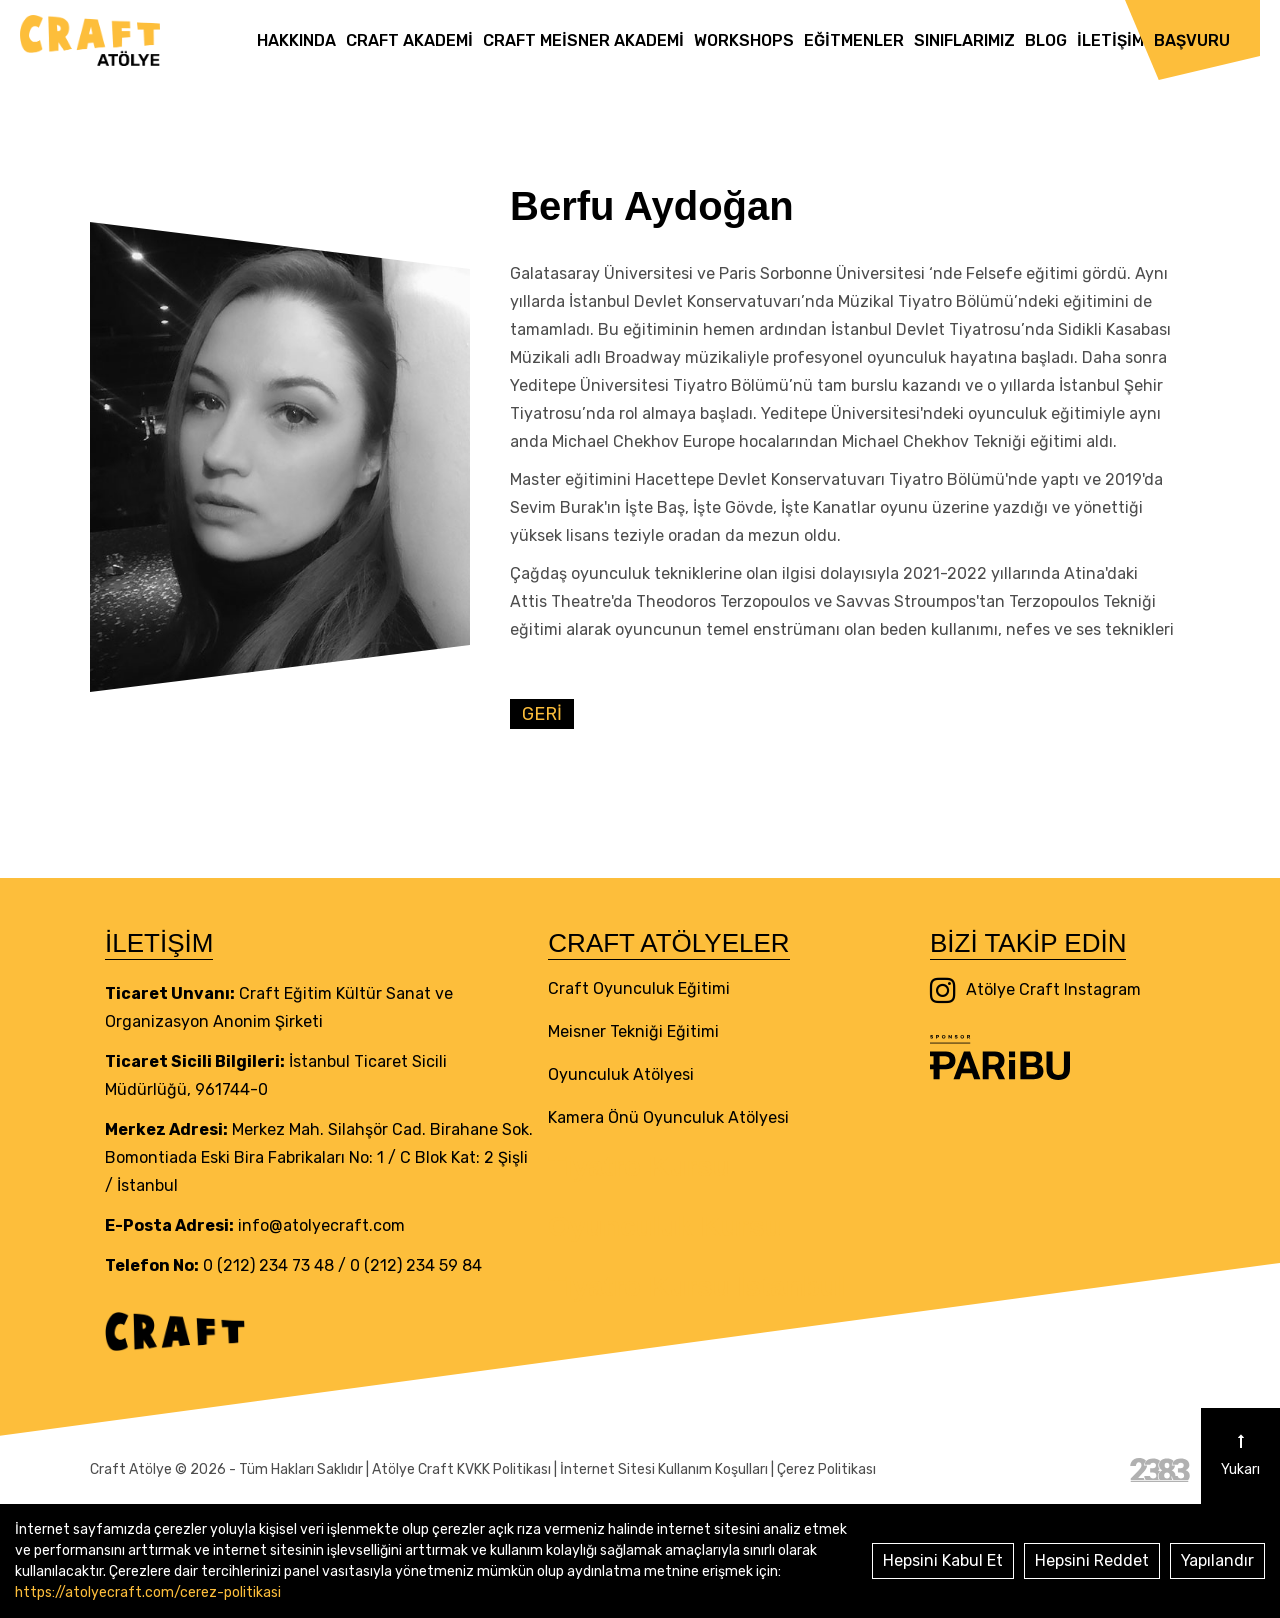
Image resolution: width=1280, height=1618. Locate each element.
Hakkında (296, 40)
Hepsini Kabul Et (943, 1560)
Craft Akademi (409, 40)
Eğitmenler (854, 40)
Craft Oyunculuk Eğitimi (639, 988)
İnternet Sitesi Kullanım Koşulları (664, 1469)
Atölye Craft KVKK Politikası (461, 1469)
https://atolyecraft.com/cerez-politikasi (148, 1592)
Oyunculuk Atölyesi (621, 1074)
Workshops (744, 40)
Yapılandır (1217, 1560)
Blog (1046, 40)
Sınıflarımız (964, 40)
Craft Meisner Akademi (583, 40)
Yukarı (1240, 1456)
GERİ (542, 714)
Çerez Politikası (826, 1469)
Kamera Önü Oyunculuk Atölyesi (668, 1117)
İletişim (1110, 40)
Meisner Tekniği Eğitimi (633, 1031)
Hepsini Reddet (1092, 1560)
